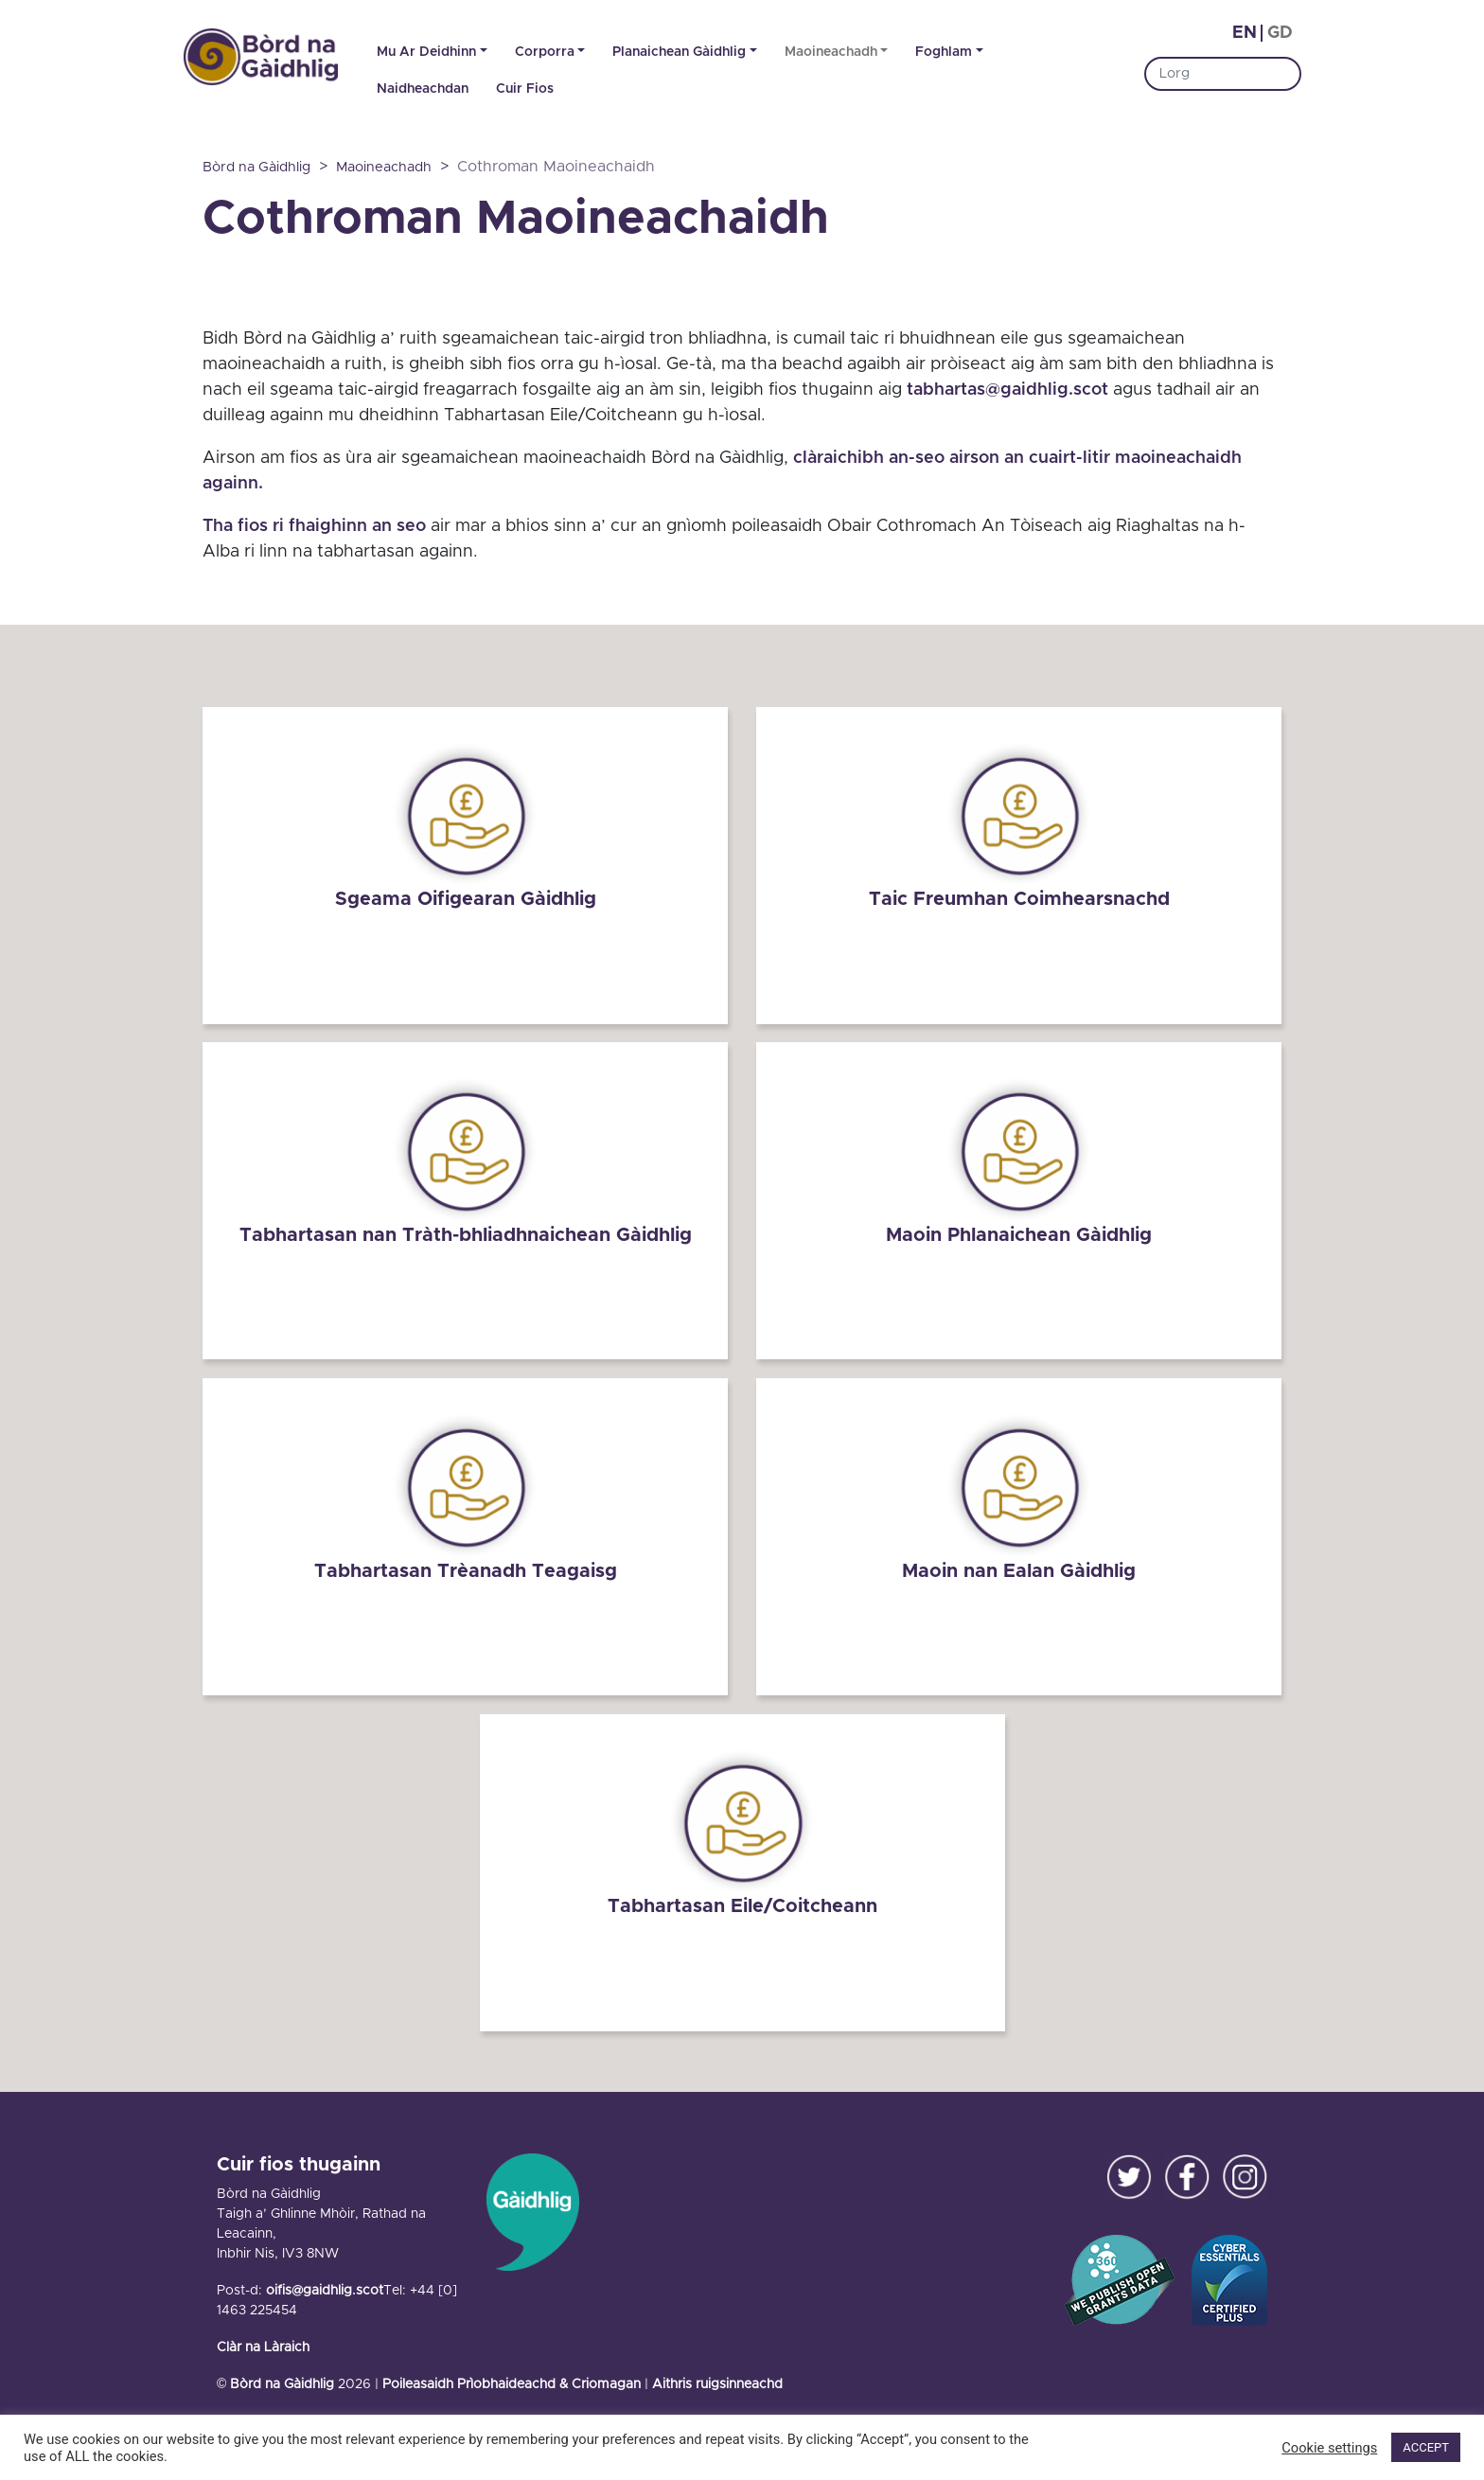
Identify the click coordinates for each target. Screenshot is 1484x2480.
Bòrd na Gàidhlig (282, 2378)
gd (1280, 33)
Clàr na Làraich (263, 2341)
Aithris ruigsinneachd (717, 2378)
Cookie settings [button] (1329, 2447)
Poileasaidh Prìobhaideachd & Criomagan (511, 2378)
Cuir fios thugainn (298, 2159)
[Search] (1222, 74)
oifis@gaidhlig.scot (324, 2285)
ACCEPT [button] (1426, 2447)
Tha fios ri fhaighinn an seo (314, 526)
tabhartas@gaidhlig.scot (1007, 390)
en (1244, 33)
